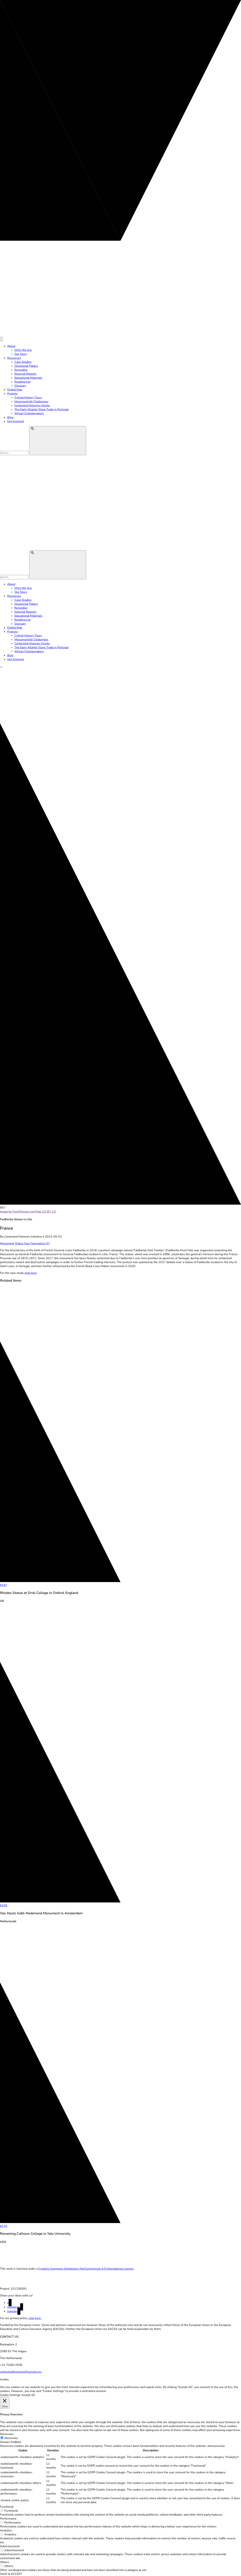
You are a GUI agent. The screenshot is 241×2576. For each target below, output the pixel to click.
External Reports (25, 374)
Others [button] (4, 2562)
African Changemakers (29, 413)
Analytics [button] (6, 2530)
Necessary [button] (7, 2434)
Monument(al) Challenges (31, 402)
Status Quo (22, 1243)
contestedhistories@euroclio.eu (20, 2372)
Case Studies (23, 362)
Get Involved (15, 421)
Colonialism (38, 1243)
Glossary (20, 386)
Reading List (22, 382)
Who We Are (23, 350)
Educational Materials (28, 378)
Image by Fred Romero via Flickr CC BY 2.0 (28, 1212)
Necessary (11, 2438)
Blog (10, 417)
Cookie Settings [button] (10, 2395)
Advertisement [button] (10, 2546)
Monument (7, 1243)
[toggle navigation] (1, 339)
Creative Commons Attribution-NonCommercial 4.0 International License (85, 2269)
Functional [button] (7, 2507)
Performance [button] (8, 2519)
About (11, 346)
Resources (14, 358)
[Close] (1, 667)
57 (48, 1243)
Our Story (20, 354)
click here (30, 1273)
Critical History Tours (28, 398)
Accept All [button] (28, 2395)
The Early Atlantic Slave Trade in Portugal (41, 409)
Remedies (21, 370)
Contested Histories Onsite (32, 405)
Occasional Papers (26, 366)
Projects (12, 394)
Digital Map (14, 390)
